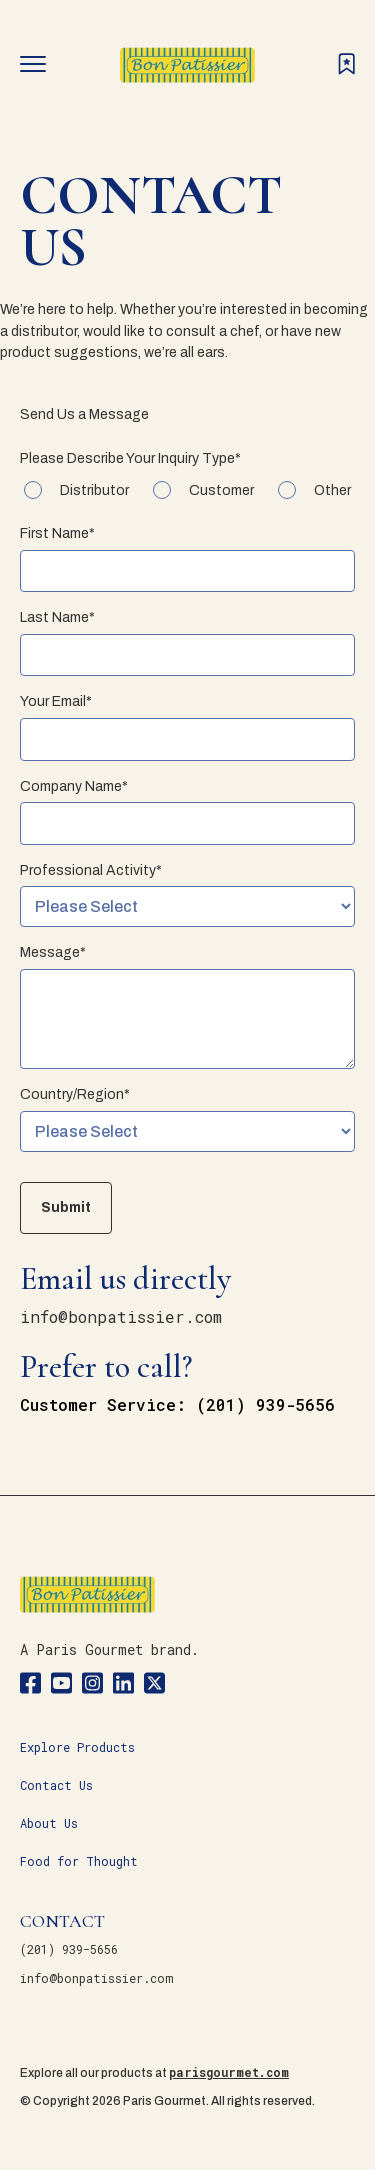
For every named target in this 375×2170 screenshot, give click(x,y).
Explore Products (77, 1747)
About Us (49, 1823)
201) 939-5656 (270, 1404)
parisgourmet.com (229, 2072)
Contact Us (56, 1785)
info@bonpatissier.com (121, 1316)
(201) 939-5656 (69, 1949)
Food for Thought (79, 1861)
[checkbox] (187, 491)
